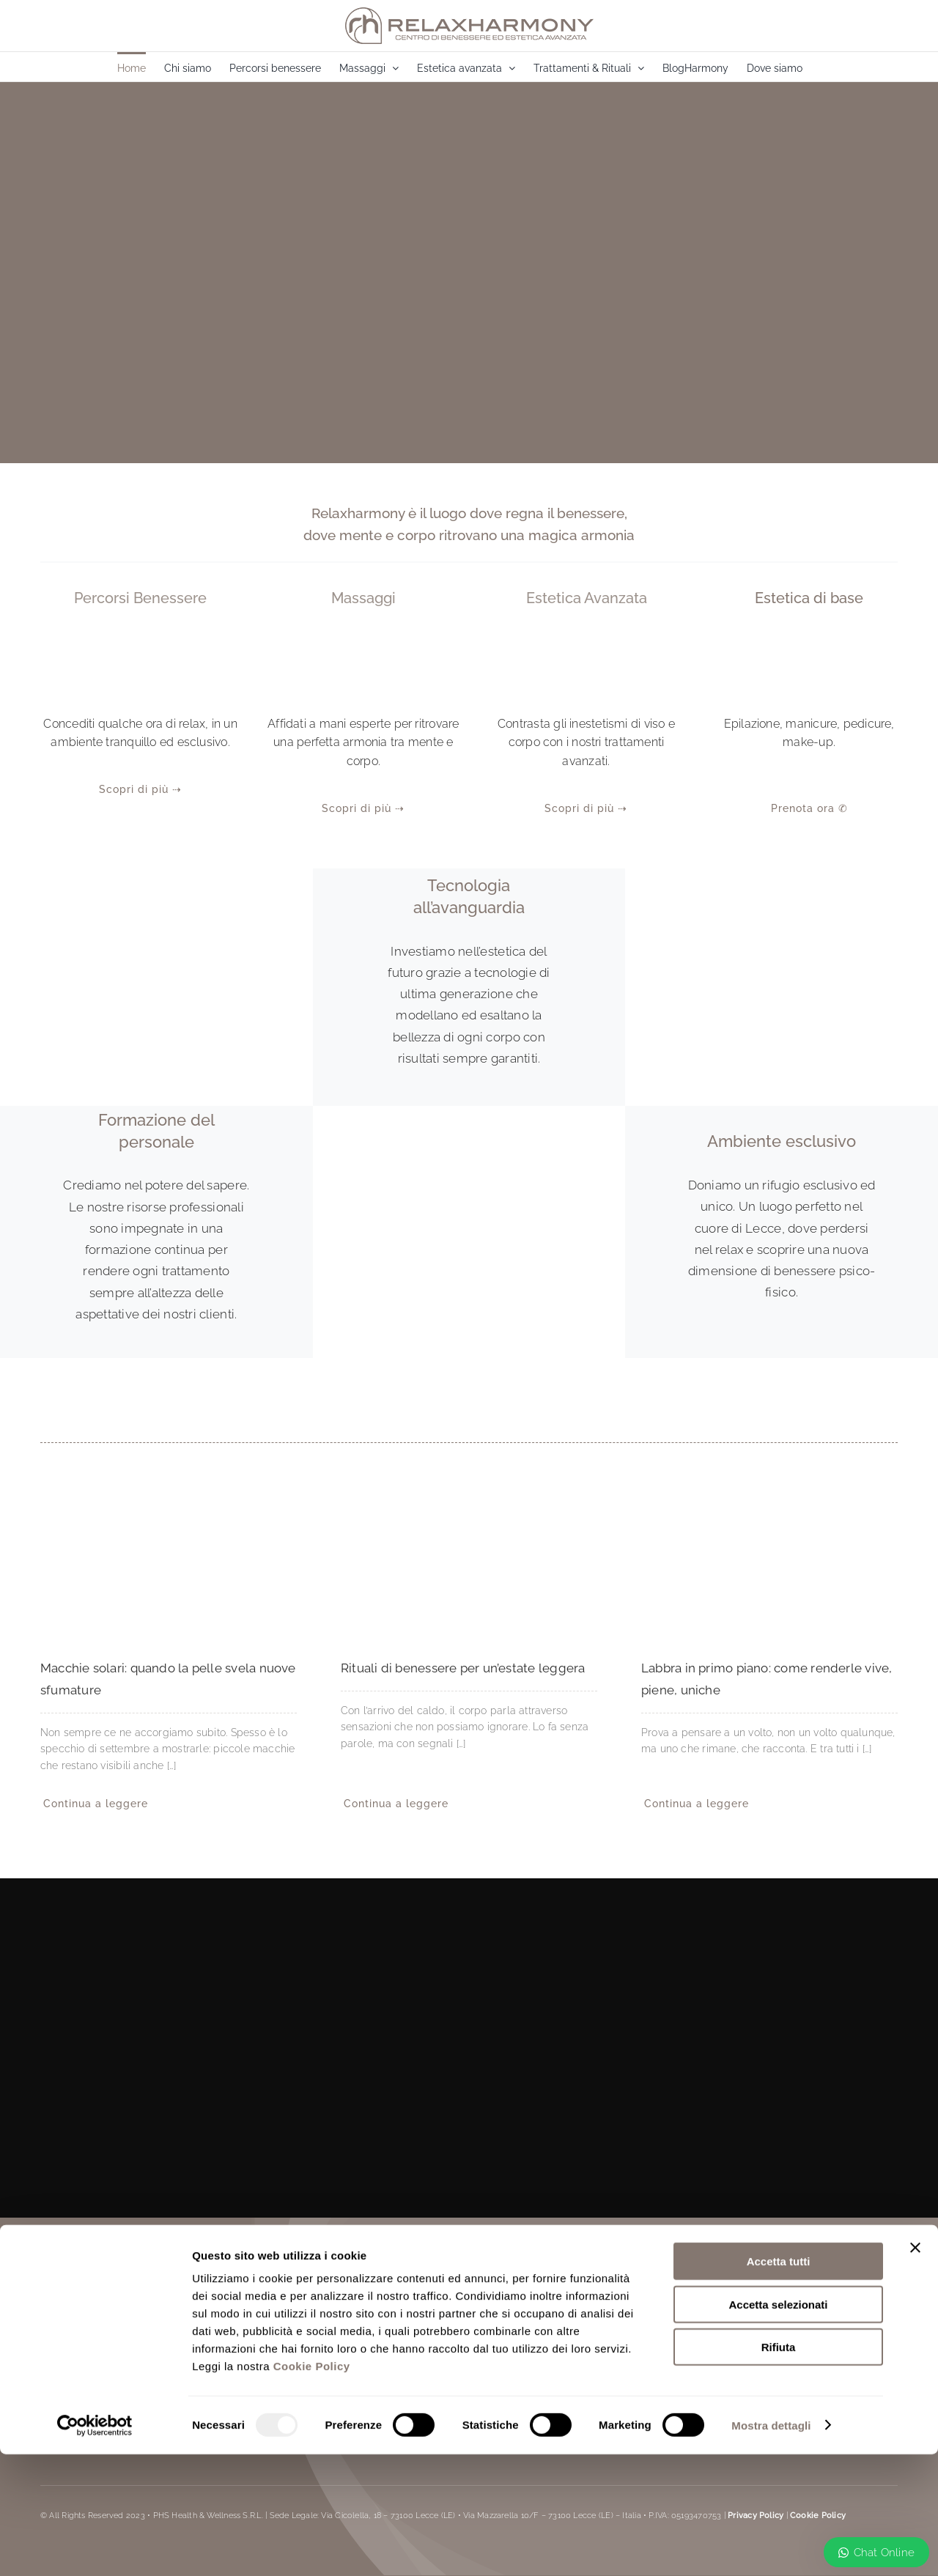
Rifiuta (778, 2468)
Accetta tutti (778, 2383)
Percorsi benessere (140, 598)
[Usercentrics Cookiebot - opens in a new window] (95, 2547)
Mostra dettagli (770, 2547)
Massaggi (363, 598)
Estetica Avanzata (586, 598)
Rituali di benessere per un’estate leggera (463, 1668)
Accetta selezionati (777, 2426)
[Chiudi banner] (915, 2369)
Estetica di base (809, 598)
